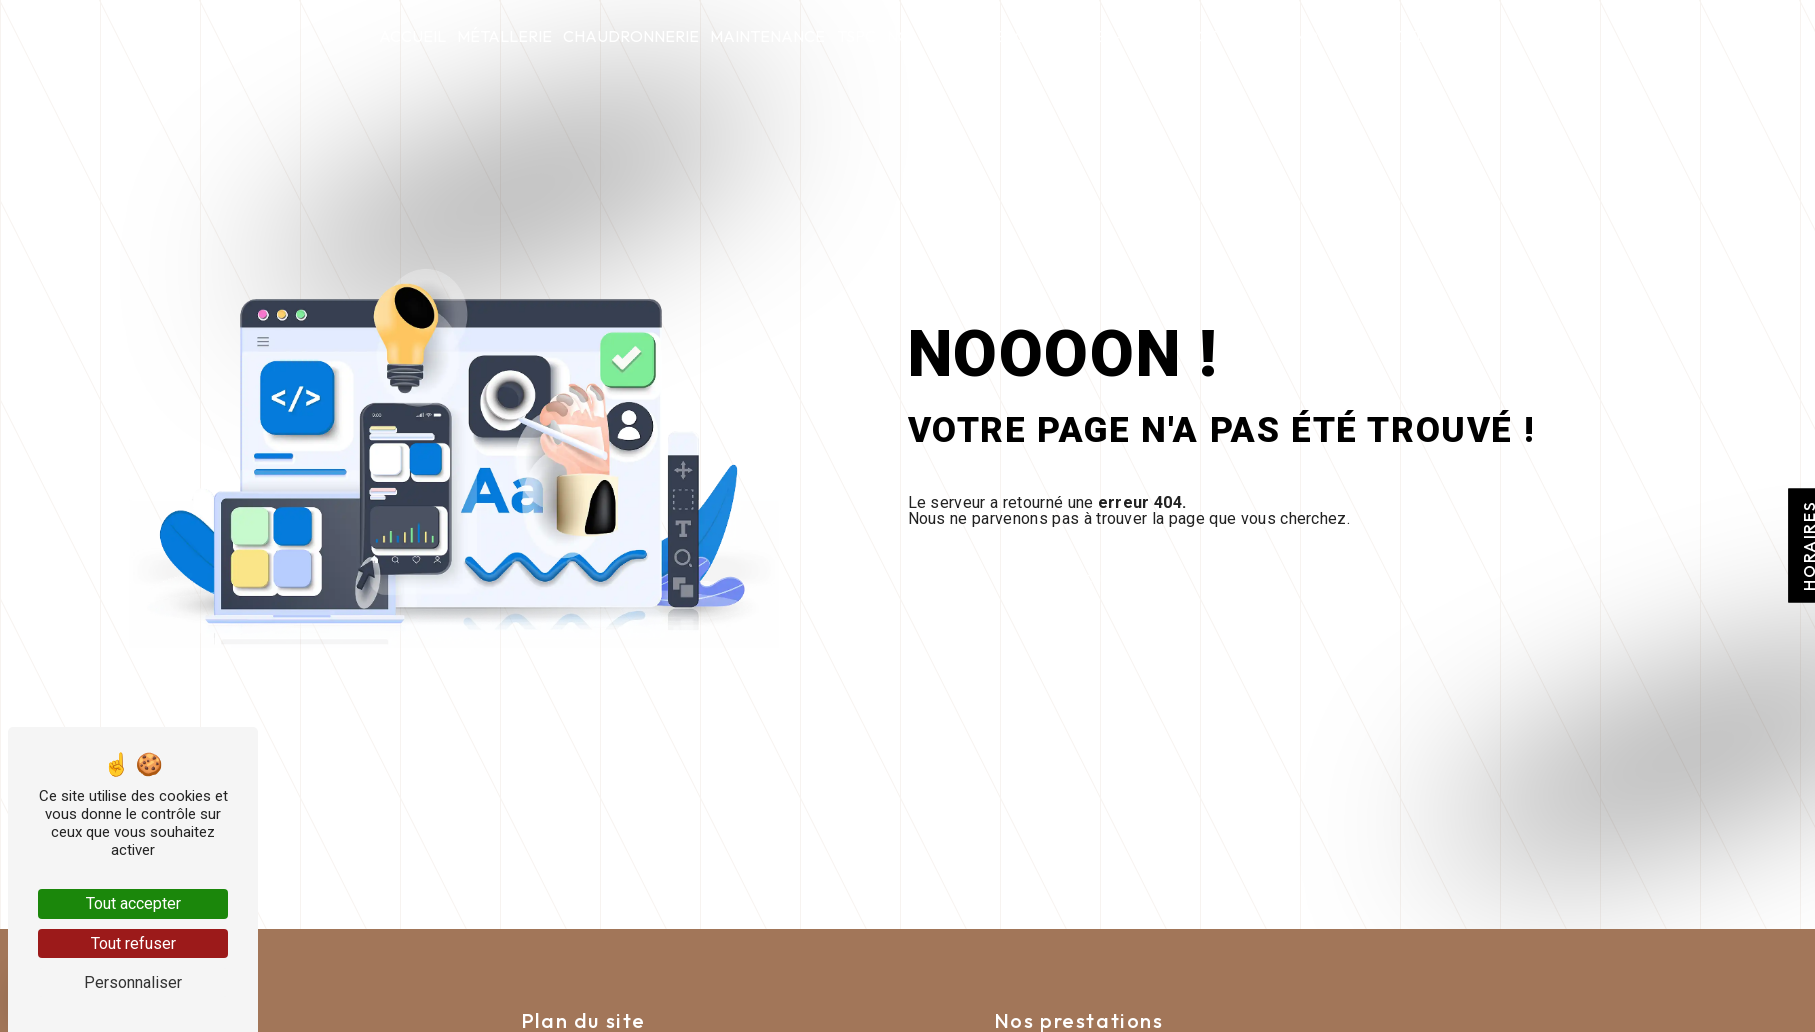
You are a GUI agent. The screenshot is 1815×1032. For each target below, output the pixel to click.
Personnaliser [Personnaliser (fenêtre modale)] (133, 982)
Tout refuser (133, 943)
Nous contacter (1365, 36)
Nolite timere (945, 36)
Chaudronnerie (631, 36)
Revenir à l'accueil (1063, 579)
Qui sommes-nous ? (1095, 36)
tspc (856, 36)
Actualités (1234, 36)
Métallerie (504, 36)
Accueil (412, 36)
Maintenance (767, 36)
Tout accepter (133, 903)
